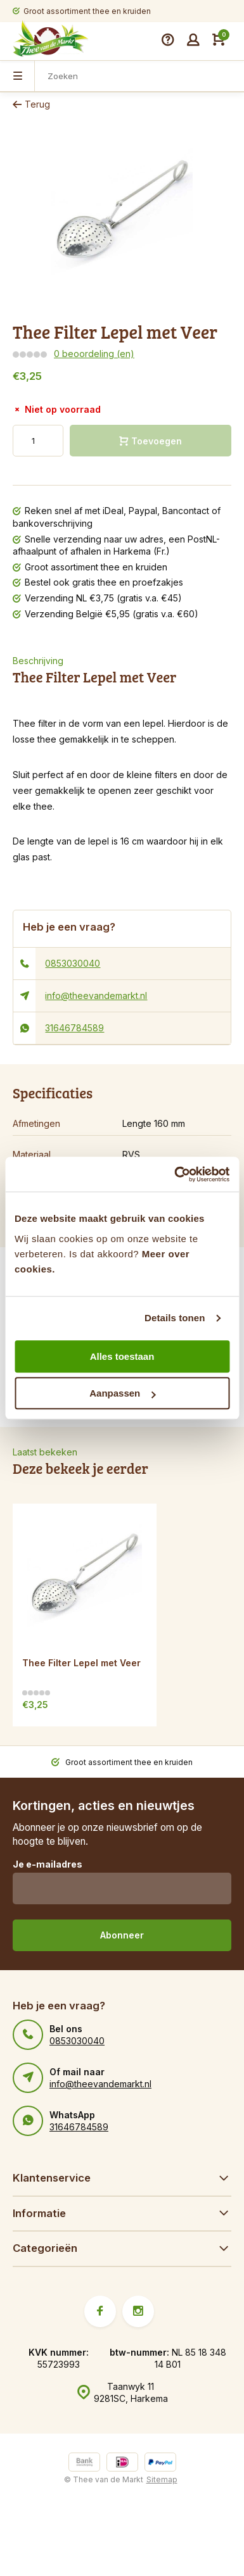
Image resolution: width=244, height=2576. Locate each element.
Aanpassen (122, 1393)
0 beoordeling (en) (94, 353)
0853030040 (72, 963)
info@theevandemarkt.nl (96, 995)
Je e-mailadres (47, 1864)
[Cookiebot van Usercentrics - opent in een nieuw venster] (174, 1174)
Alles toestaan (122, 1356)
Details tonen (174, 1317)
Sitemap (161, 2479)
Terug (31, 104)
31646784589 (74, 1027)
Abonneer (122, 1935)
